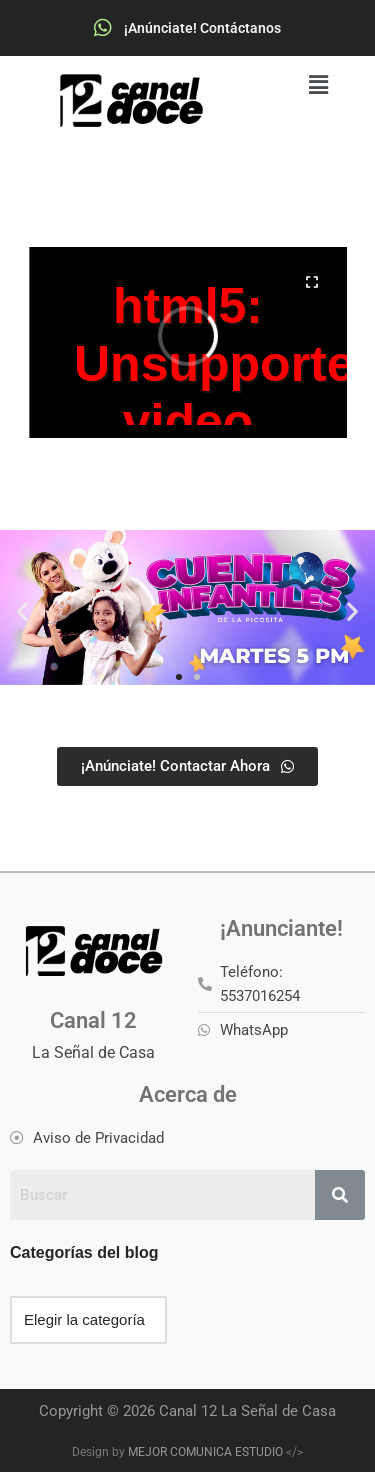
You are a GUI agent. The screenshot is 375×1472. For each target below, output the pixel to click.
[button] (319, 85)
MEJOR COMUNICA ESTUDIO (205, 1452)
